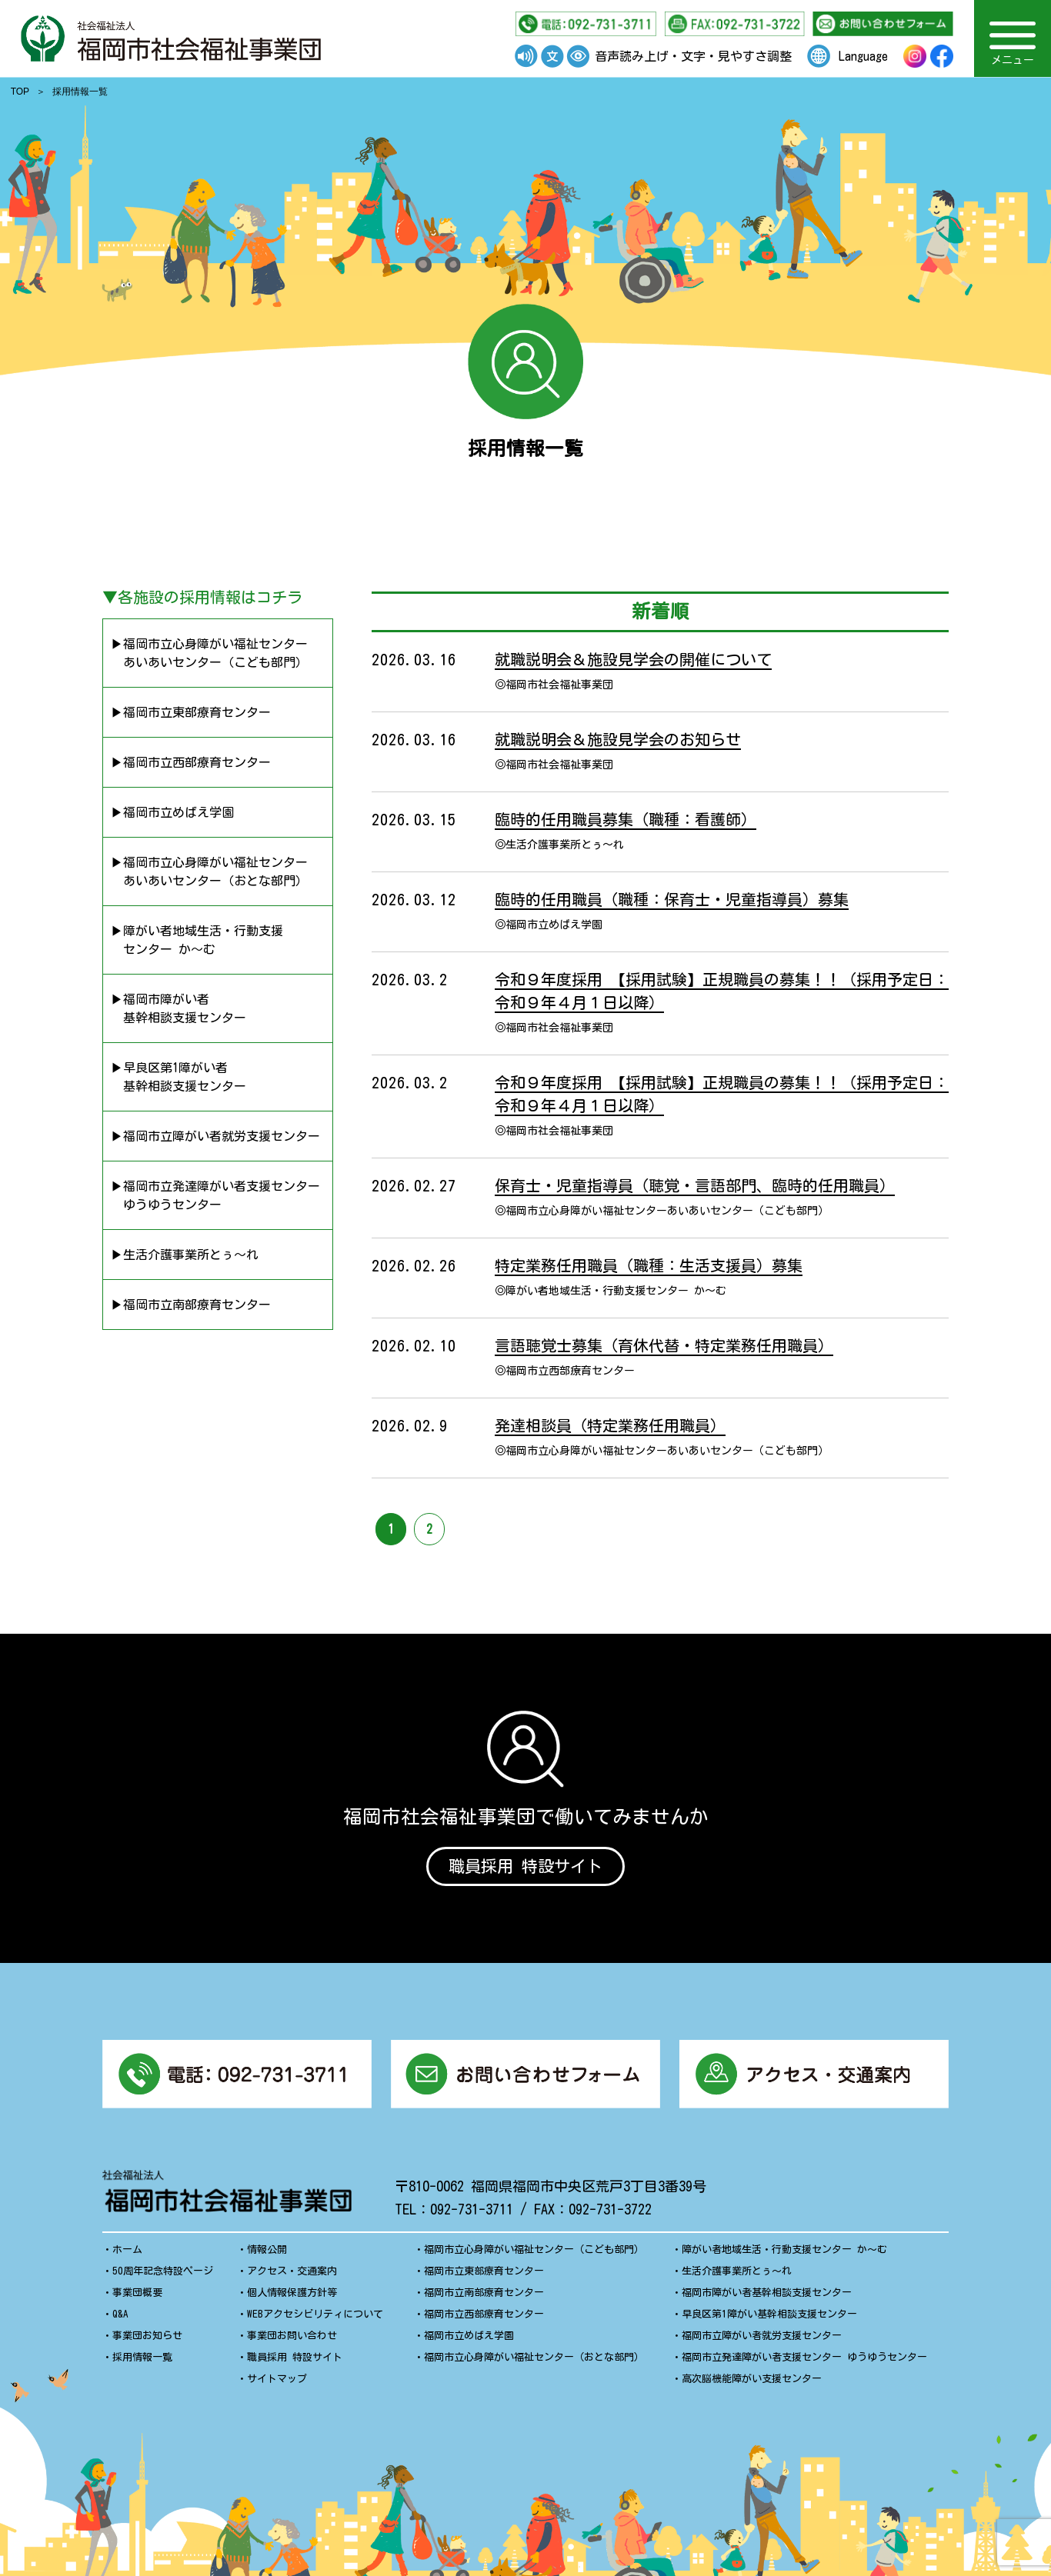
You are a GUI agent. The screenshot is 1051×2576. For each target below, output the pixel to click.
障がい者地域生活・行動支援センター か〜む (784, 2255)
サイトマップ (277, 2384)
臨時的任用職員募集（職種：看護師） (625, 819)
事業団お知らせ (147, 2341)
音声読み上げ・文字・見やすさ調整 (693, 56)
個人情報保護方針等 (292, 2298)
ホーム (127, 2255)
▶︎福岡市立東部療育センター (191, 712)
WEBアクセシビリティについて (315, 2319)
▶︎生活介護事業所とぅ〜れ (185, 1254)
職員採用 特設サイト (526, 1867)
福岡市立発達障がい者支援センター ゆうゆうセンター (804, 2363)
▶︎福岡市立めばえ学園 (172, 812)
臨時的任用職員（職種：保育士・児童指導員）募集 (672, 899)
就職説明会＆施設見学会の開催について (633, 659)
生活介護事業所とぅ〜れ (737, 2276)
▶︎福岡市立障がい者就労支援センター (215, 1136)
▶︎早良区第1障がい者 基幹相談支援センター (178, 1076)
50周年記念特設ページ (162, 2276)
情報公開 (267, 2255)
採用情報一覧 (142, 2363)
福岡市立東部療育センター (484, 2276)
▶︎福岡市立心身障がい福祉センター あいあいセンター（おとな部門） (209, 871)
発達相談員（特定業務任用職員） (610, 1425)
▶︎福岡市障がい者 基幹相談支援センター (178, 1008)
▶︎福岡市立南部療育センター (191, 1304)
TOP (20, 91)
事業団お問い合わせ (292, 2341)
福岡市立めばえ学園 (469, 2341)
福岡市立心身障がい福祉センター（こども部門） (534, 2255)
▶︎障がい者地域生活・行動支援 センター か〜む (197, 940)
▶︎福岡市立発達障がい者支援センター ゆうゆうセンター (215, 1195)
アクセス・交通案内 (292, 2276)
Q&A (120, 2319)
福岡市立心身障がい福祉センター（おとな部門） (534, 2363)
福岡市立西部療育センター (484, 2319)
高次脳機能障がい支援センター (752, 2384)
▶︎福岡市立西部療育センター (191, 762)
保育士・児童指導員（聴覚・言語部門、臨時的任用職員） (695, 1185)
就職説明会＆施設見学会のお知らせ (618, 739)
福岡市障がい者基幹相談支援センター (767, 2298)
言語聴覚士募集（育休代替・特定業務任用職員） (664, 1345)
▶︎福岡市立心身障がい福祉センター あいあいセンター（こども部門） (209, 653)
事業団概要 (137, 2298)
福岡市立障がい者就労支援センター (762, 2341)
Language (863, 56)
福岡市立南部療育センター (484, 2298)
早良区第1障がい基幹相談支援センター (769, 2319)
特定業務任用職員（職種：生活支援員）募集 (648, 1265)
